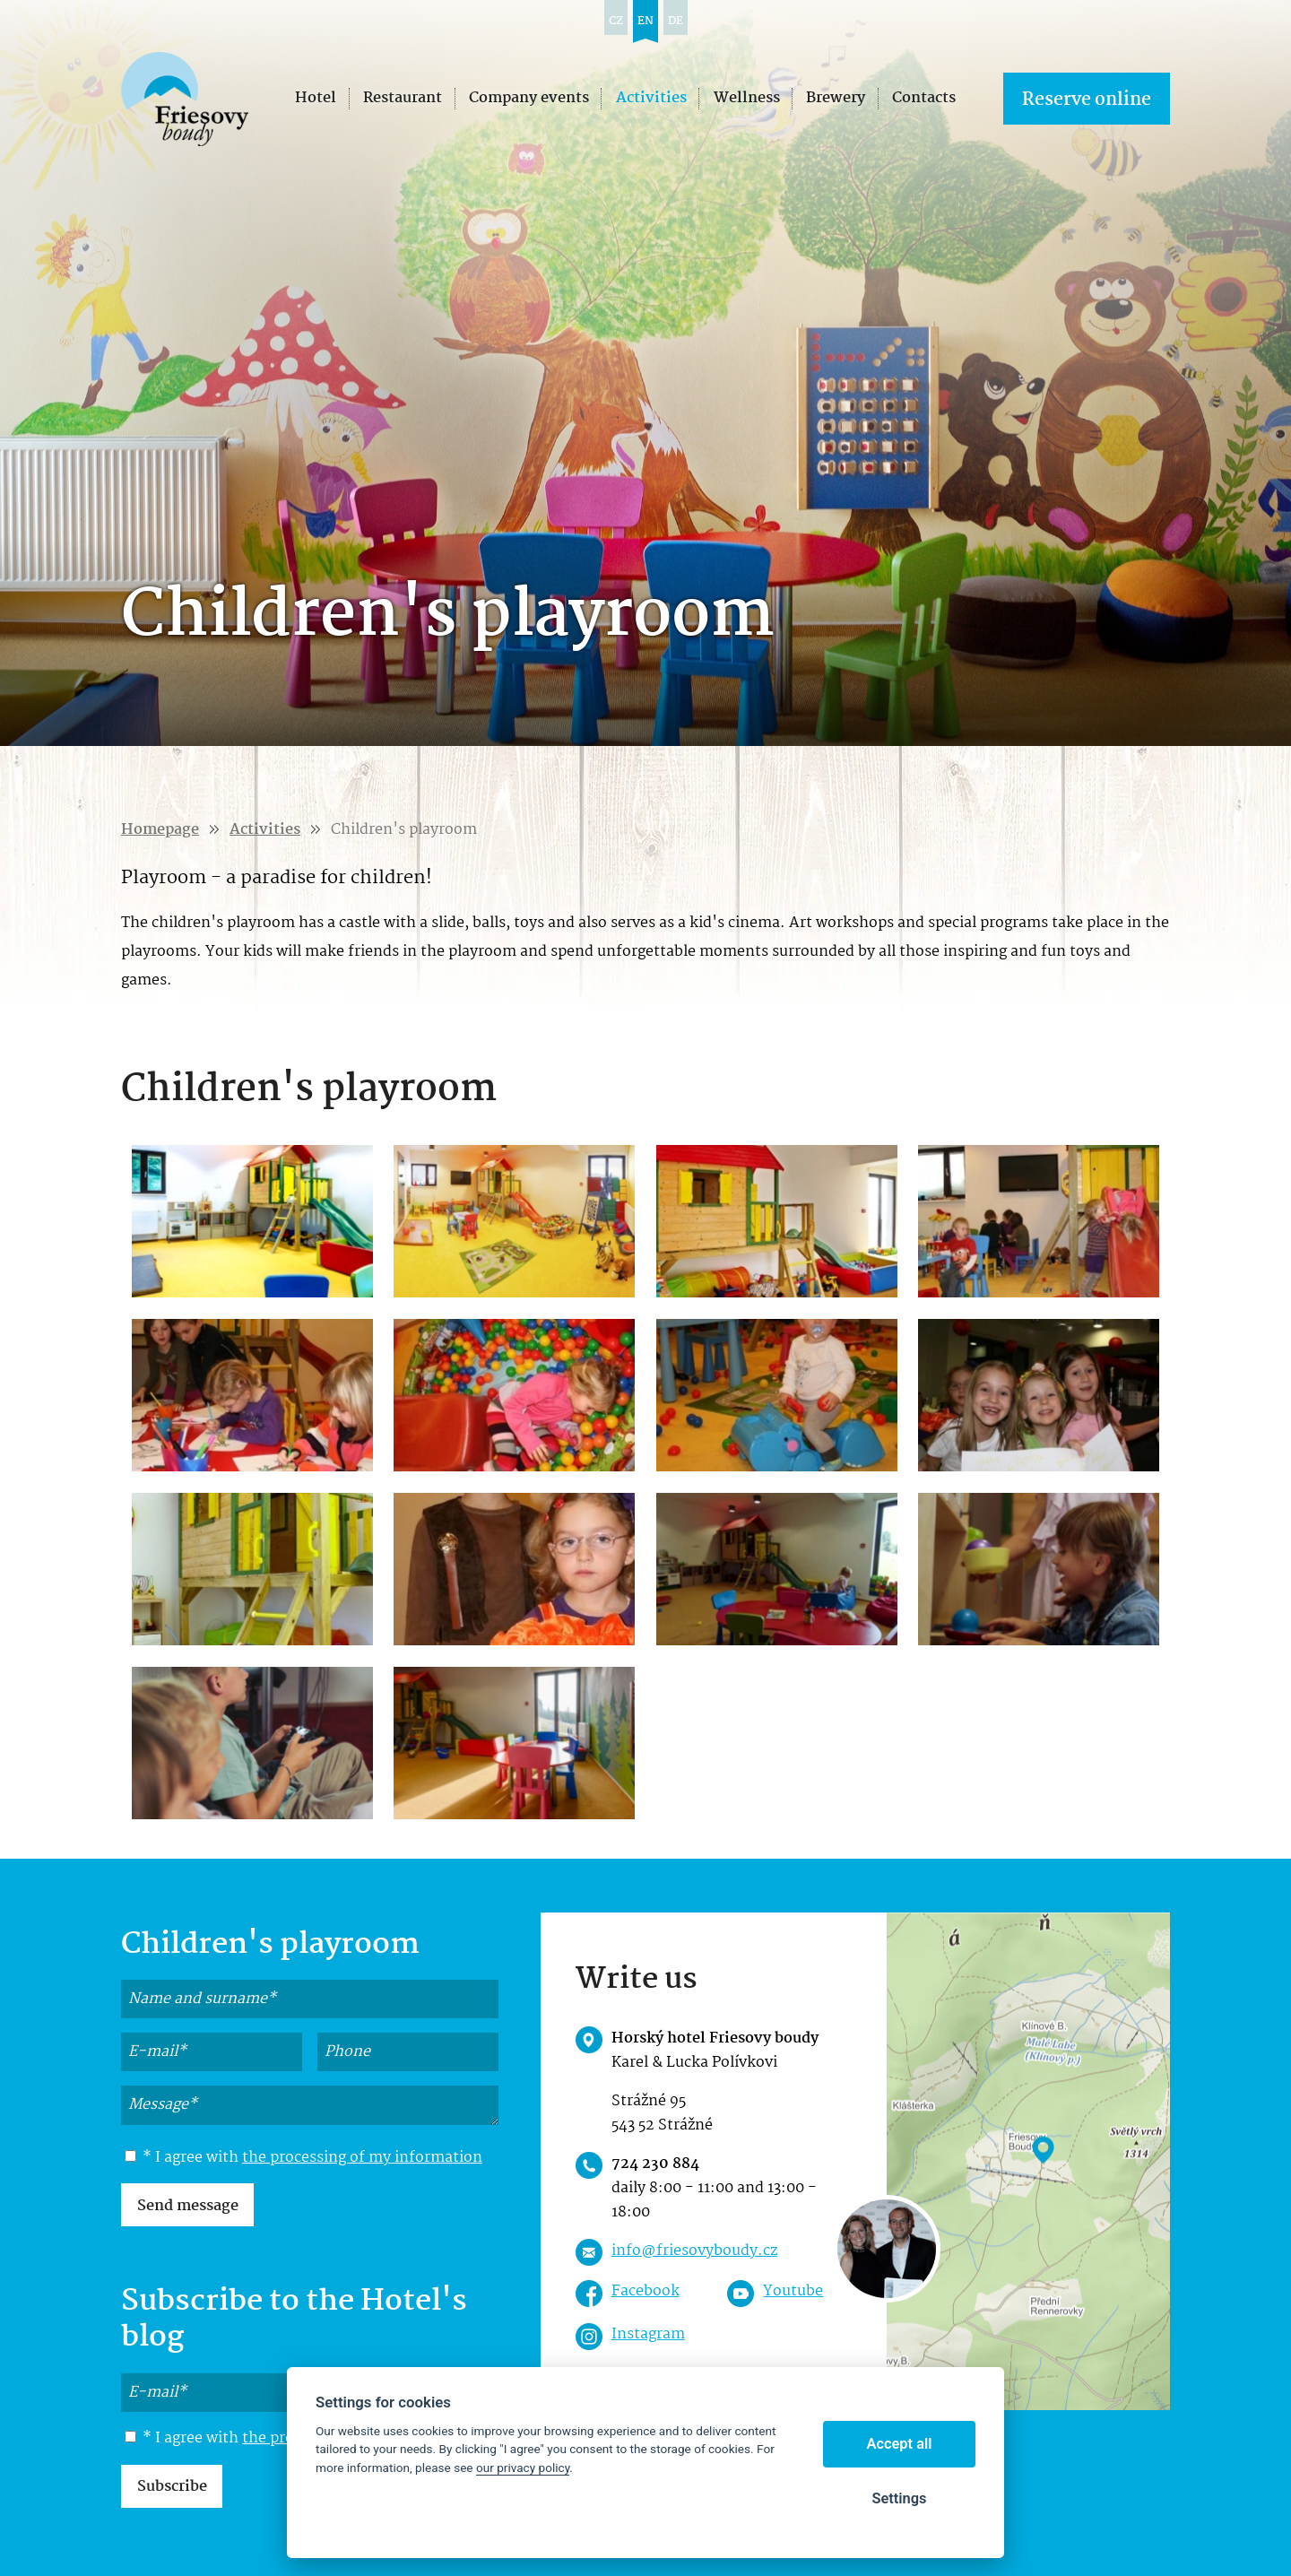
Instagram (648, 2334)
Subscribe (172, 2487)
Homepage (160, 830)
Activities (265, 830)
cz (616, 21)
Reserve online (1086, 100)
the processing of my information (362, 2158)
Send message (187, 2206)
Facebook (645, 2291)
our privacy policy (522, 2467)
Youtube (793, 2291)
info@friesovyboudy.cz (694, 2251)
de (675, 21)
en (645, 21)
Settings (898, 2498)
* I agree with (303, 2158)
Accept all (899, 2443)
